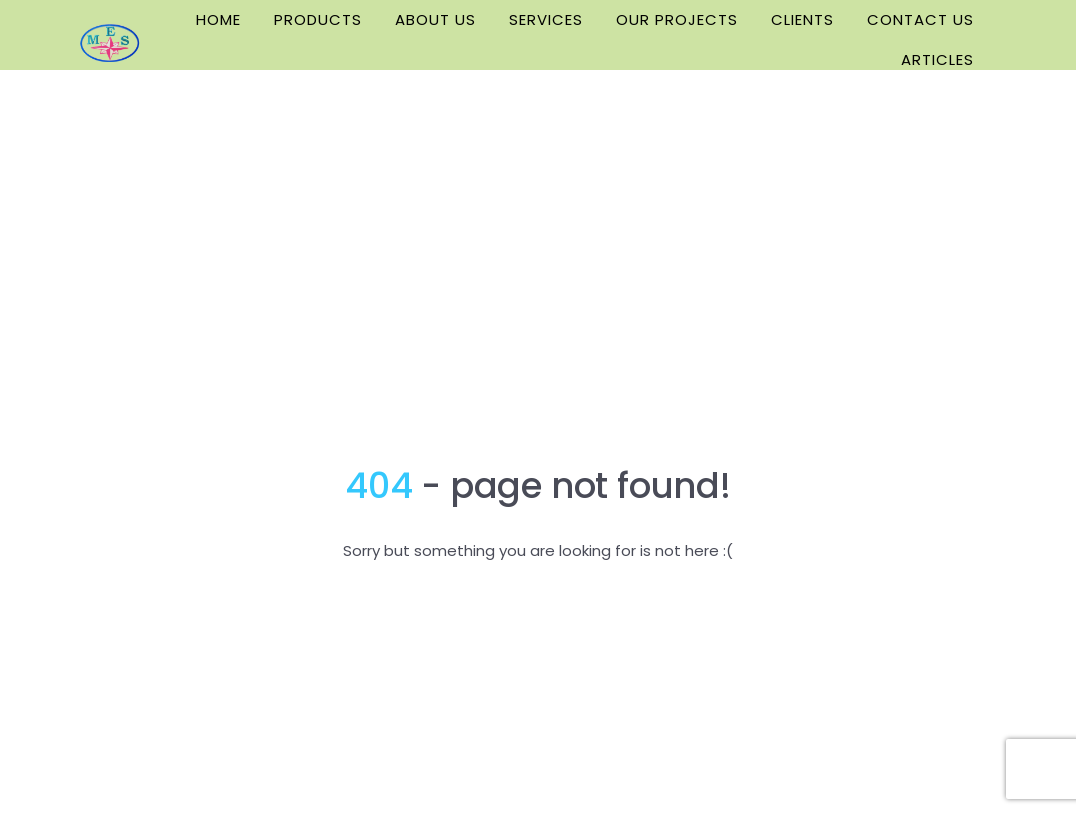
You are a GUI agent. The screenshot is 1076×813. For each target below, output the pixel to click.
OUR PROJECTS (677, 19)
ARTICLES (937, 59)
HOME (218, 19)
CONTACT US (920, 19)
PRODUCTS (318, 19)
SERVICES (546, 19)
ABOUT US (435, 19)
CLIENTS (802, 19)
